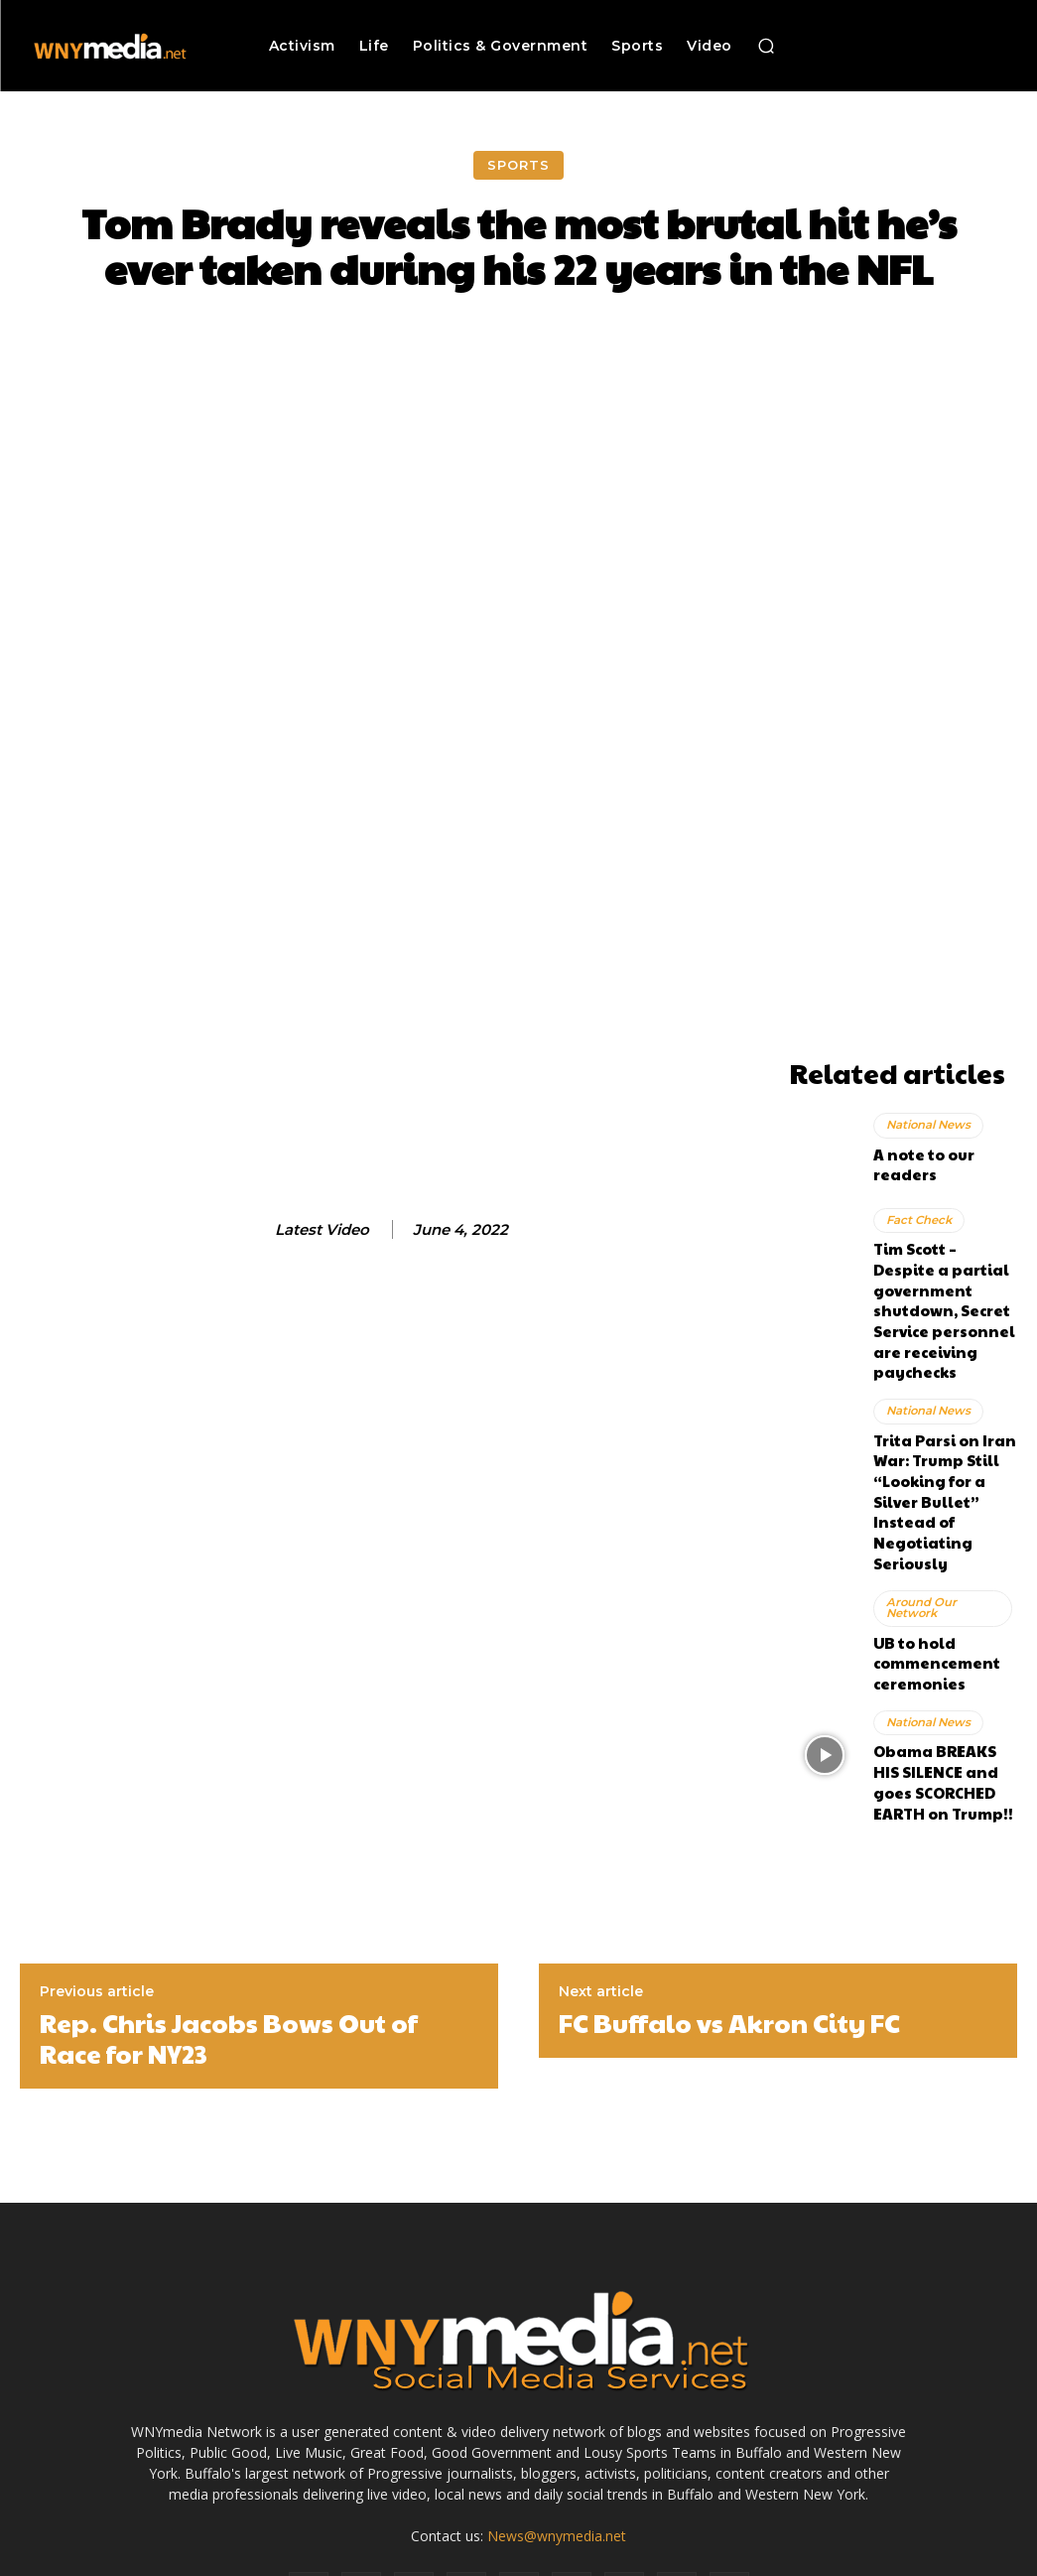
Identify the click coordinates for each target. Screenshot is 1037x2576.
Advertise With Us (498, 2557)
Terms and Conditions (731, 2557)
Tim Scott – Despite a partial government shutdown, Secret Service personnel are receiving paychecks (945, 1275)
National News (928, 1133)
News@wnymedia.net (556, 2396)
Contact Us (935, 2557)
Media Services (608, 2557)
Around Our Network (919, 1496)
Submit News (849, 2557)
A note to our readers (942, 1159)
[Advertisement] (903, 752)
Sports (518, 165)
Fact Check (918, 1215)
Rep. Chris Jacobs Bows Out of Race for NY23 (229, 1899)
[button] (766, 46)
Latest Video (322, 1230)
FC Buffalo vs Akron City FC (729, 1883)
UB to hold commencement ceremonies (926, 1545)
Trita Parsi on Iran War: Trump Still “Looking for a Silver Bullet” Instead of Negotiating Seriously (941, 1413)
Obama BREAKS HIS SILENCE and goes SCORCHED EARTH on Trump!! (940, 1651)
